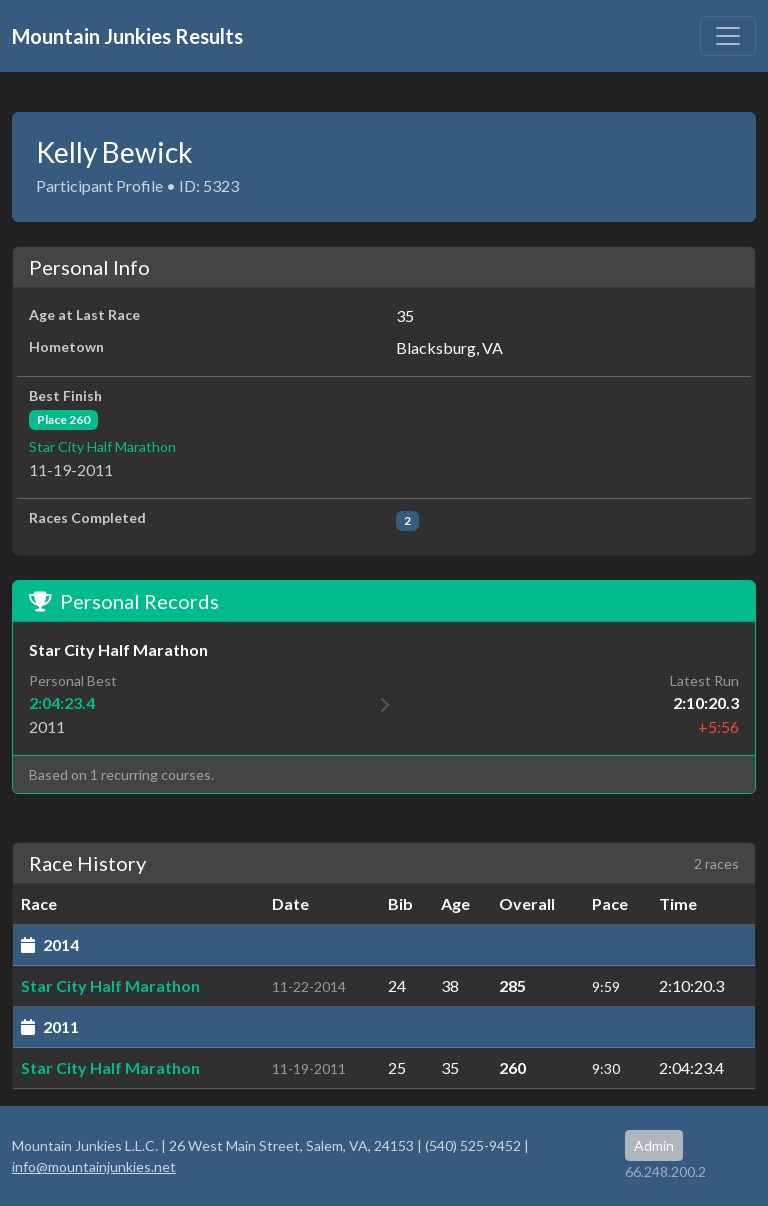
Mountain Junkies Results (127, 36)
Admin (654, 1145)
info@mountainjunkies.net (94, 1166)
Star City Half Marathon (102, 446)
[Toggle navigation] (728, 36)
